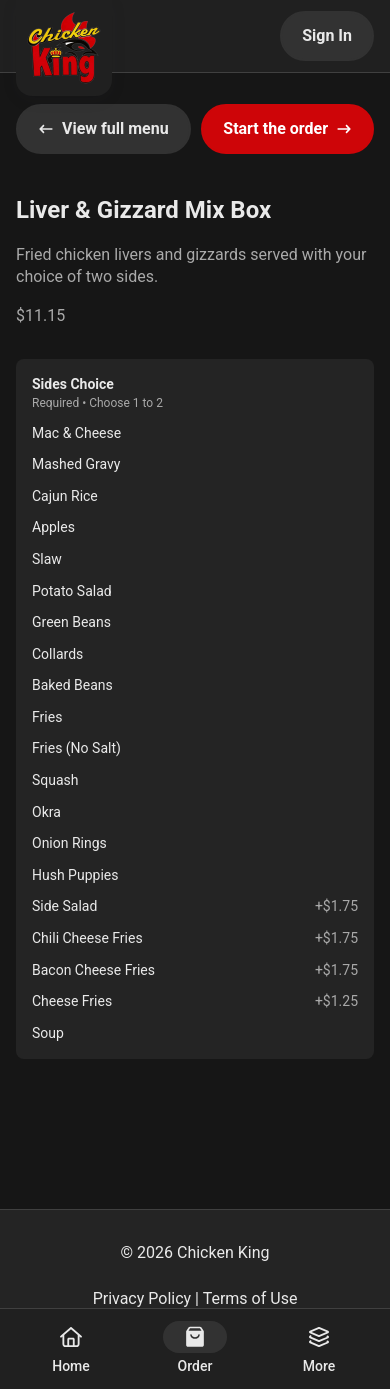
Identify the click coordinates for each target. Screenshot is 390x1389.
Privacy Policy (142, 1298)
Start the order (287, 128)
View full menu (103, 128)
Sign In (327, 35)
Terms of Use (250, 1298)
